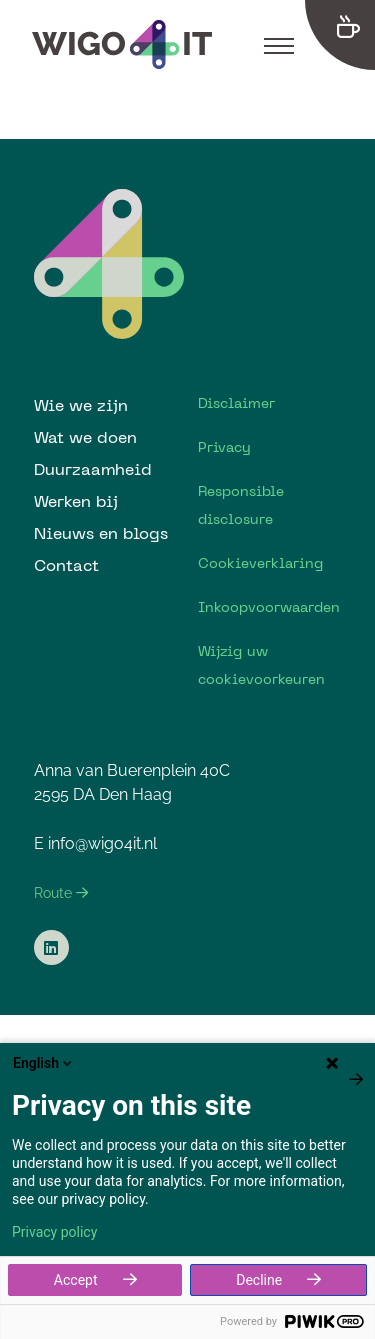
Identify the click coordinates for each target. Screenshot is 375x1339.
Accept (76, 1280)
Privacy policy (54, 1232)
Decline (259, 1280)
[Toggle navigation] (279, 45)
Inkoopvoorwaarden (269, 607)
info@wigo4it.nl (102, 843)
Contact (66, 565)
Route (61, 893)
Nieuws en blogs (101, 533)
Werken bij (76, 501)
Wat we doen (85, 437)
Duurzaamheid (93, 469)
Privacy (224, 447)
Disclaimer (236, 403)
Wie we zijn (81, 405)
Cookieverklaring (260, 563)
